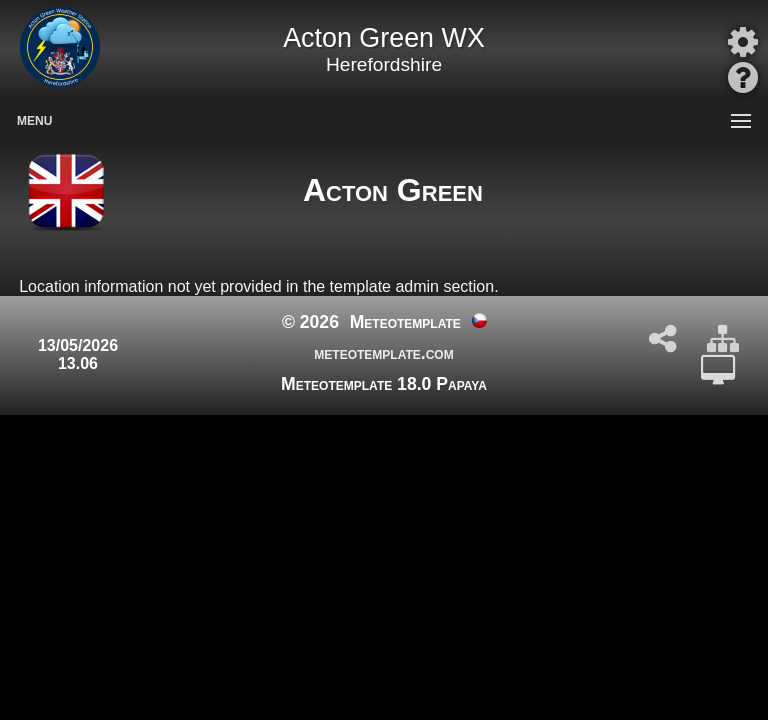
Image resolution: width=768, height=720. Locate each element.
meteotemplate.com (383, 353)
